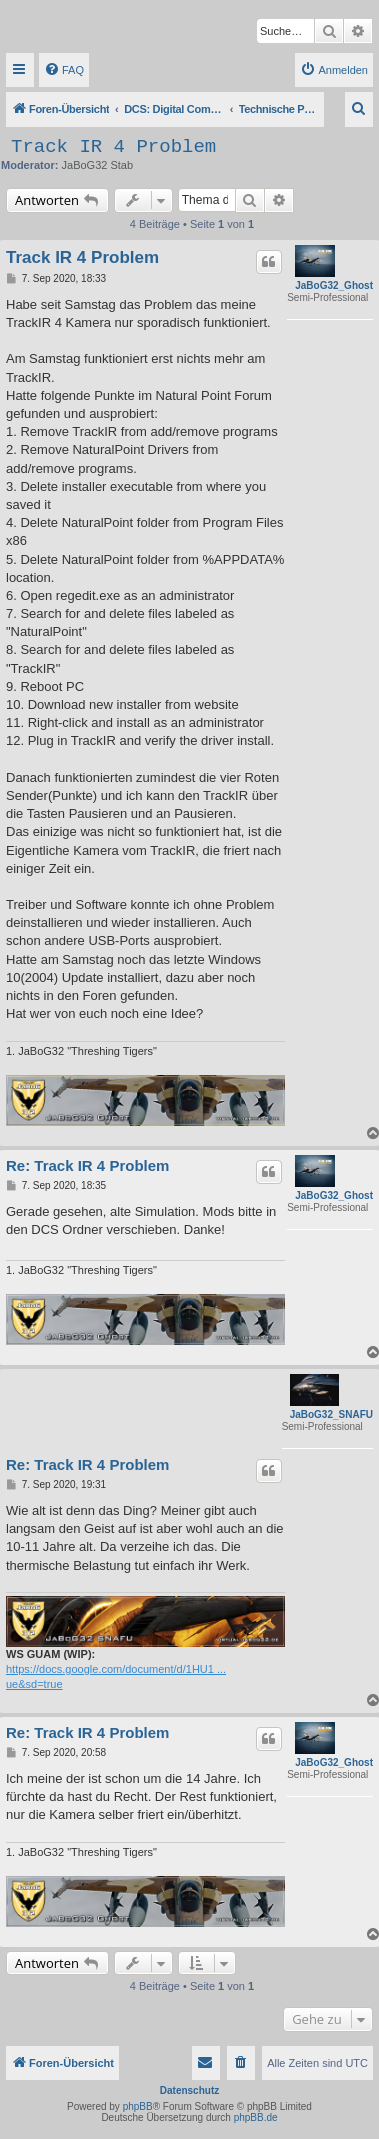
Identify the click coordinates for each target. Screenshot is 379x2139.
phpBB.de (256, 2117)
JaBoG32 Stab (98, 165)
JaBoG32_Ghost (334, 285)
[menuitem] (64, 70)
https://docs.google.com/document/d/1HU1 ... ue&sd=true (116, 1676)
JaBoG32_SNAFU (331, 1414)
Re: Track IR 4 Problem (87, 1165)
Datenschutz (189, 2090)
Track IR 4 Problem (113, 147)
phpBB (138, 2106)
